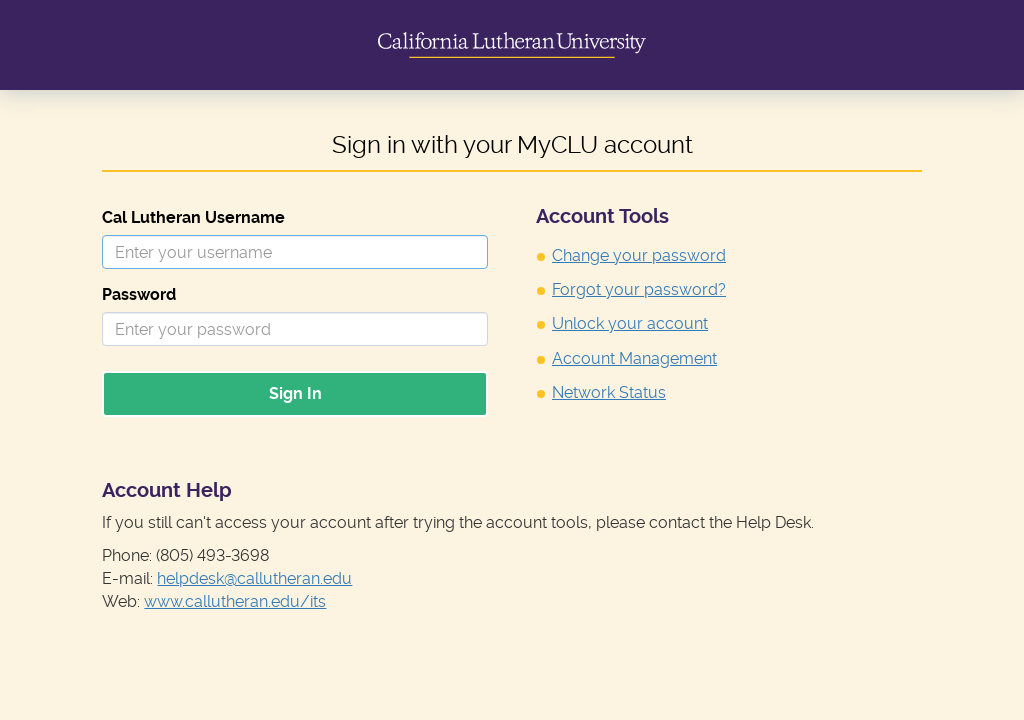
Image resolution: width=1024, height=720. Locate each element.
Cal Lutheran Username (193, 217)
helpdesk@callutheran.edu (254, 578)
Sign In (295, 393)
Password (139, 294)
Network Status (609, 392)
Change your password (639, 255)
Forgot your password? (639, 289)
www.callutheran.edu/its (235, 601)
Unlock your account (630, 323)
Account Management (634, 358)
